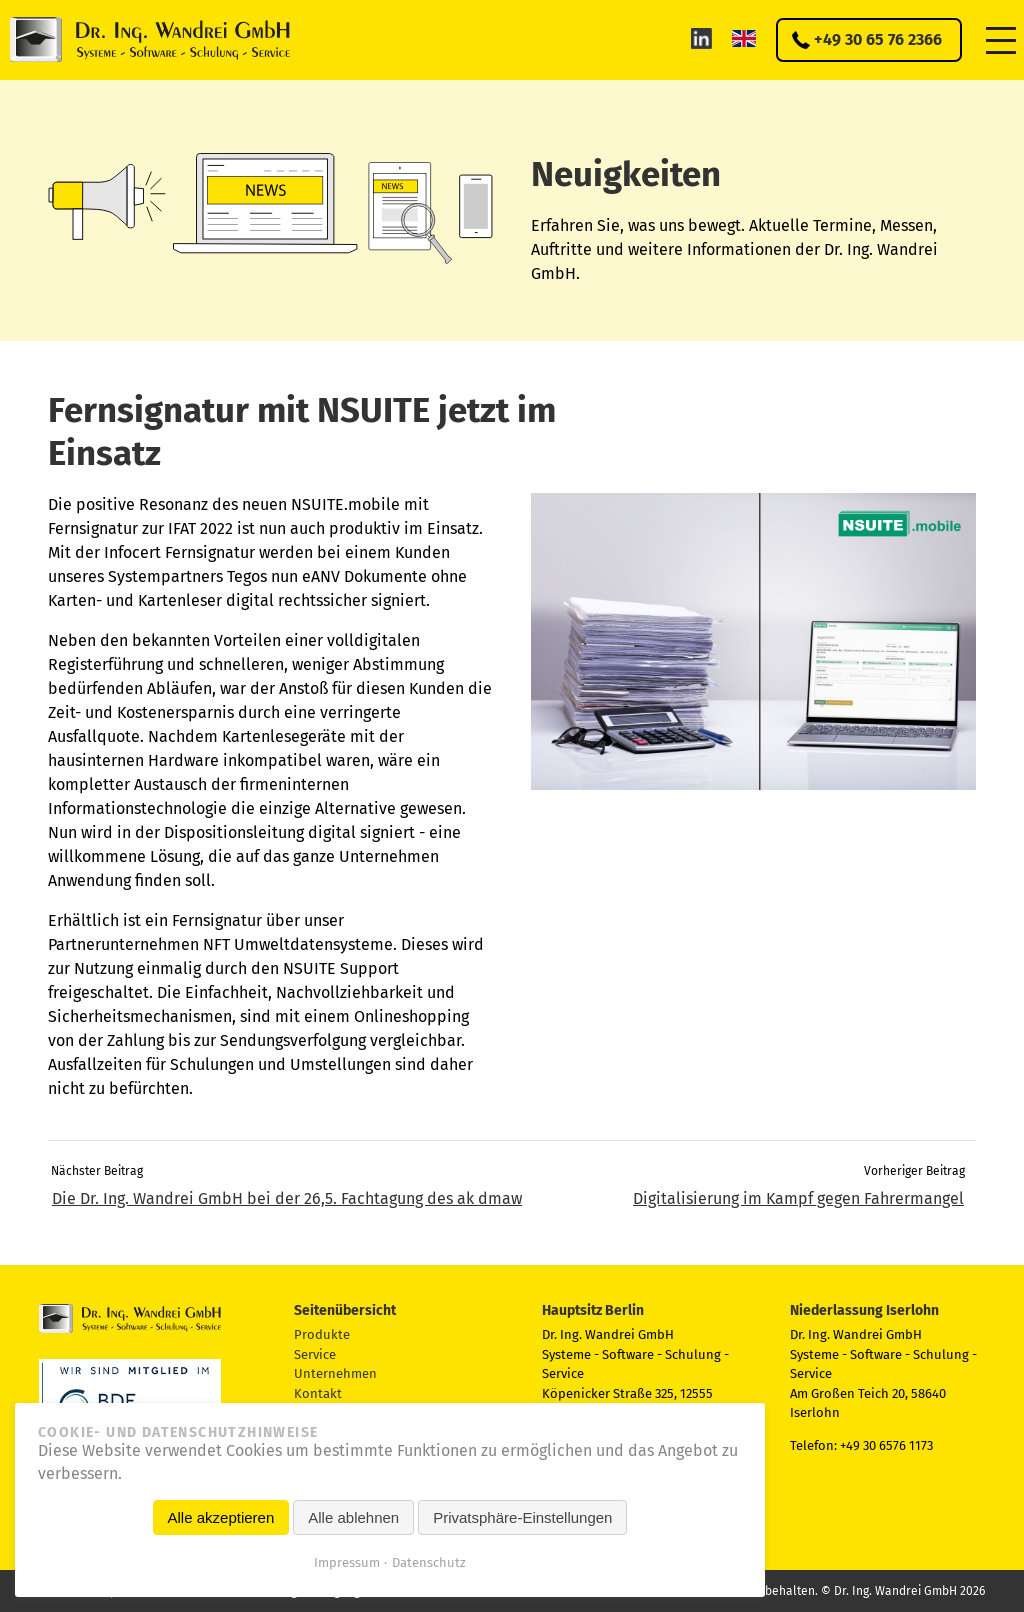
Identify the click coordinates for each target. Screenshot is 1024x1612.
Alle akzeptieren (221, 1517)
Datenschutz (429, 1562)
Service (315, 1354)
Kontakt (318, 1393)
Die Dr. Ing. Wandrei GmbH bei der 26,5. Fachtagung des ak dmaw (287, 1198)
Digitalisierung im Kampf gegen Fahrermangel (798, 1198)
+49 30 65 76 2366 (878, 39)
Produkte (322, 1334)
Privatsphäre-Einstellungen (522, 1517)
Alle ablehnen (353, 1517)
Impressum (347, 1562)
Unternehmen (335, 1373)
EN (744, 38)
